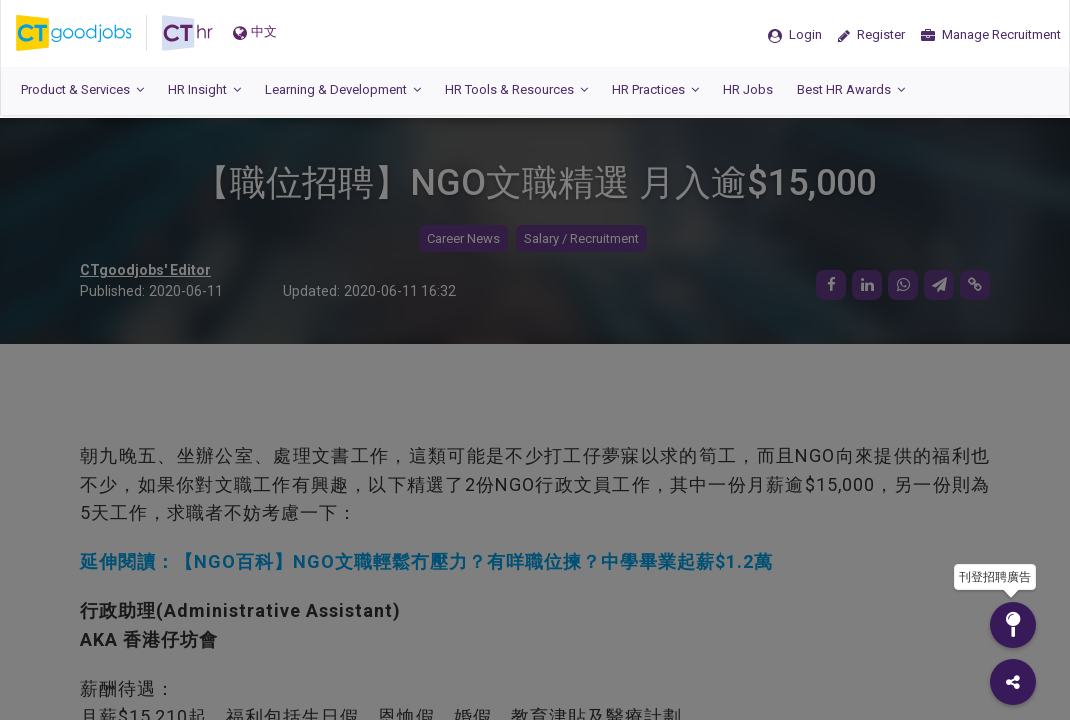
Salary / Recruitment (581, 238)
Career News (463, 238)
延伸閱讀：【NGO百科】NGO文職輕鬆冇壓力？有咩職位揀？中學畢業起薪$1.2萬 (426, 561)
